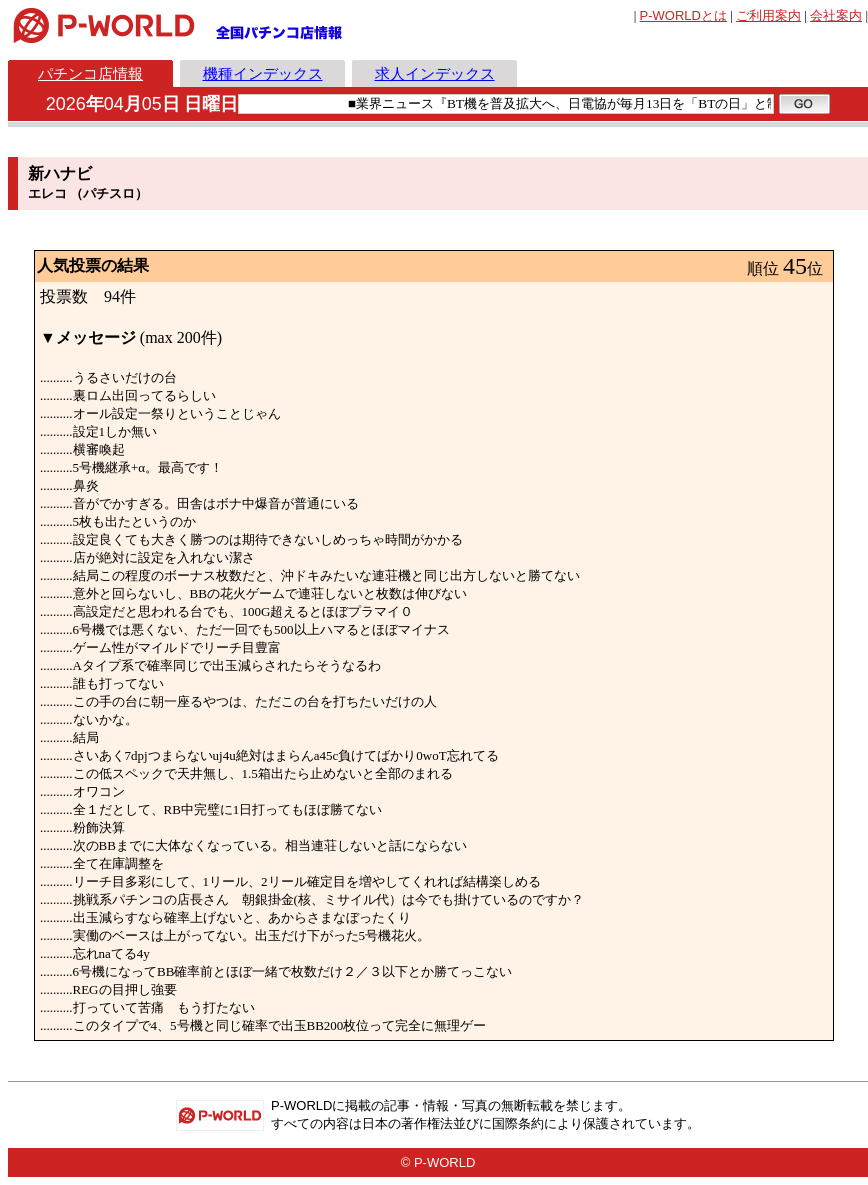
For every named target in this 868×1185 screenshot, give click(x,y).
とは (683, 15)
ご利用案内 (768, 15)
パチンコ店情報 (90, 73)
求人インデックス (435, 73)
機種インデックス (263, 73)
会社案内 (836, 15)
